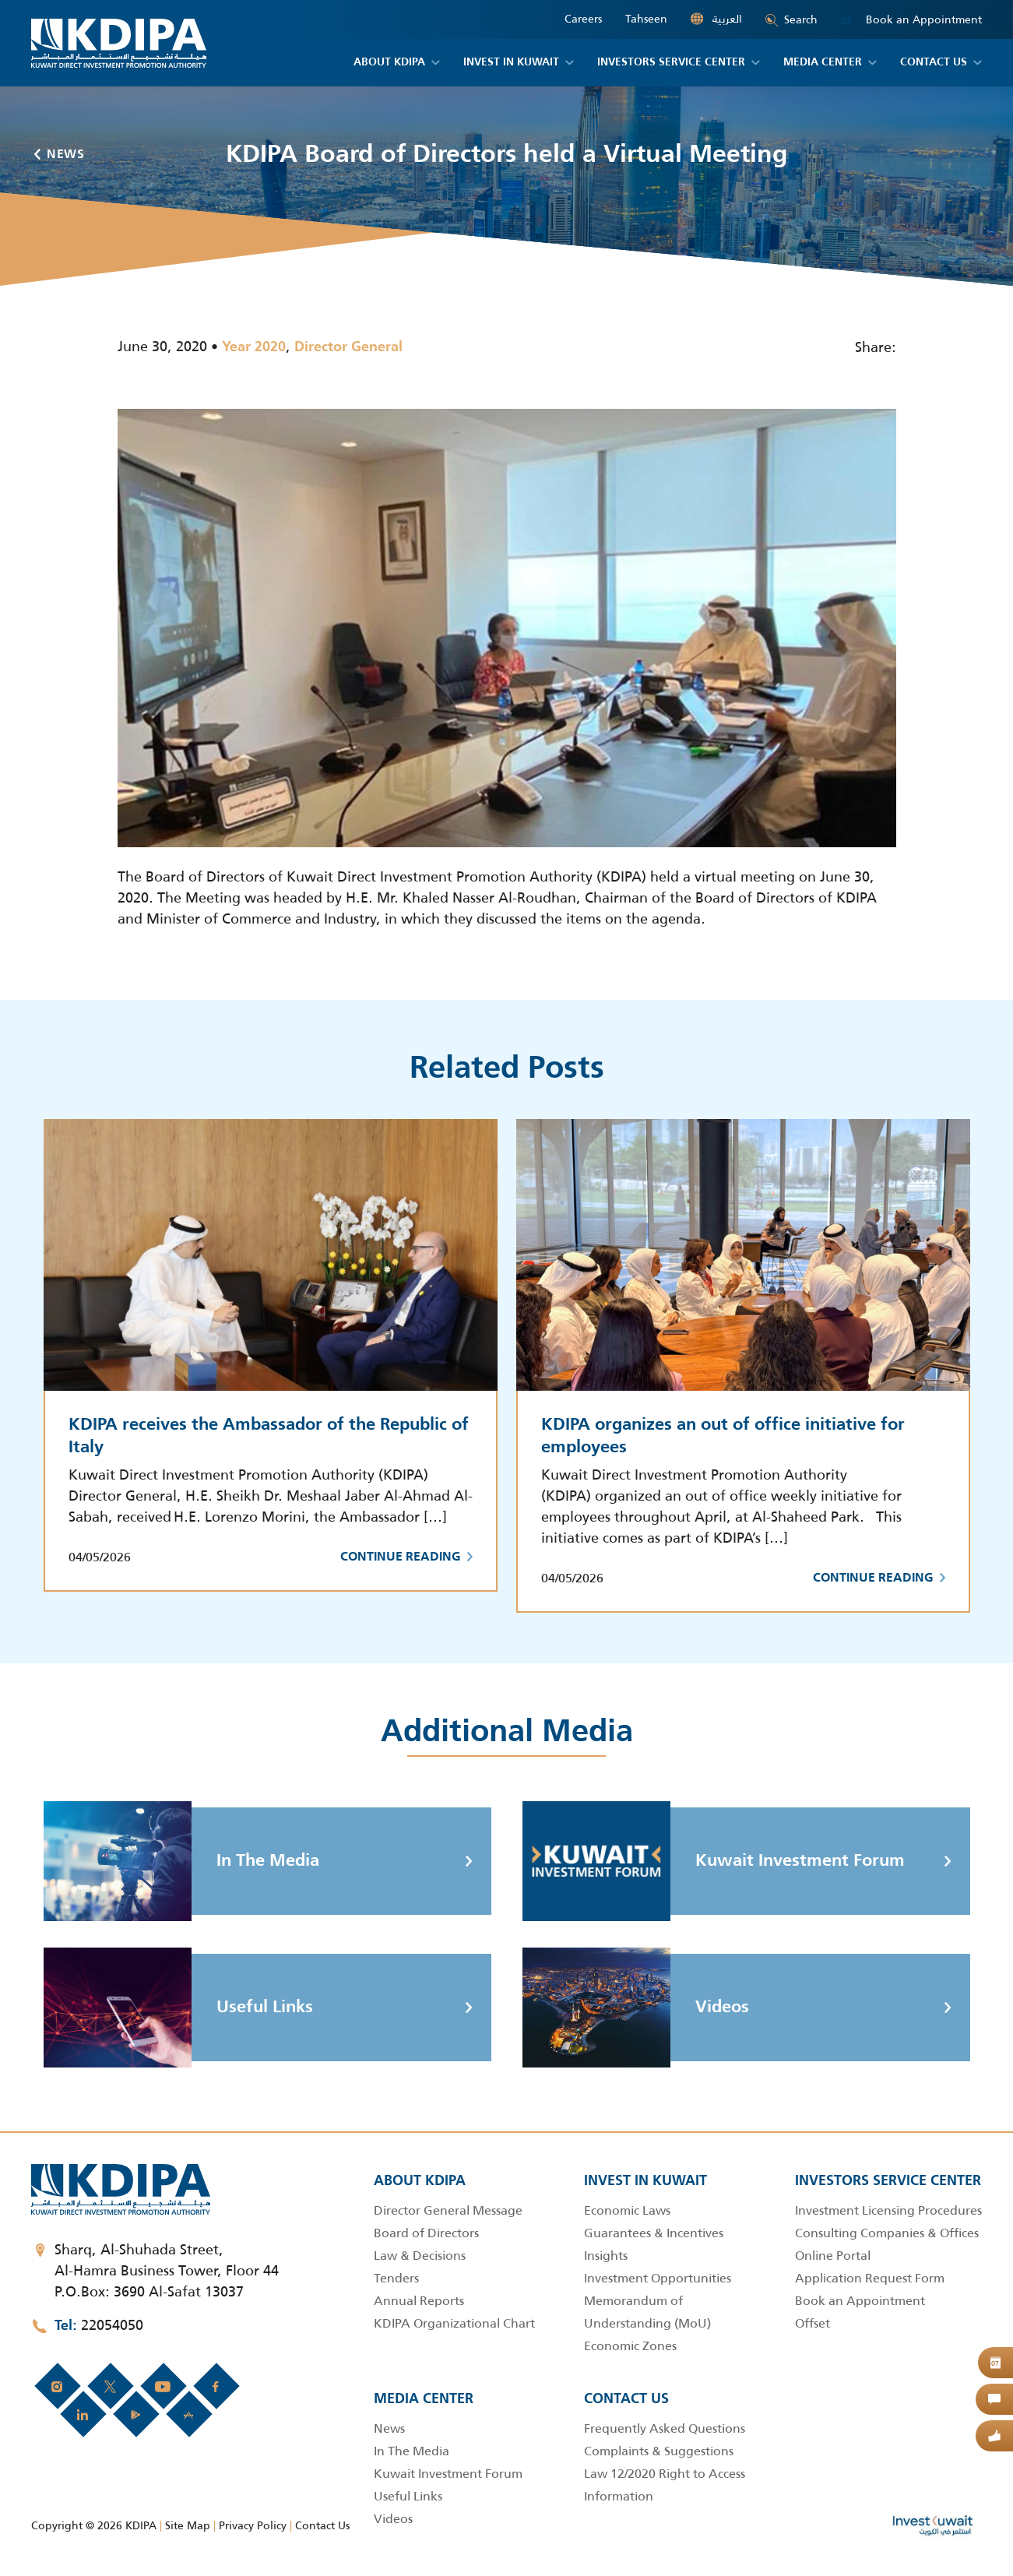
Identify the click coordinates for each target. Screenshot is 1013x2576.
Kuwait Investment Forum (713, 1861)
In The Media (181, 1861)
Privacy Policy (253, 2525)
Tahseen (646, 19)
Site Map (187, 2525)
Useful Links (178, 2007)
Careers (583, 19)
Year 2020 (254, 347)
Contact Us (322, 2525)
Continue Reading (406, 1557)
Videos (635, 2007)
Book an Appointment (911, 20)
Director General (348, 347)
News (59, 155)
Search (791, 19)
